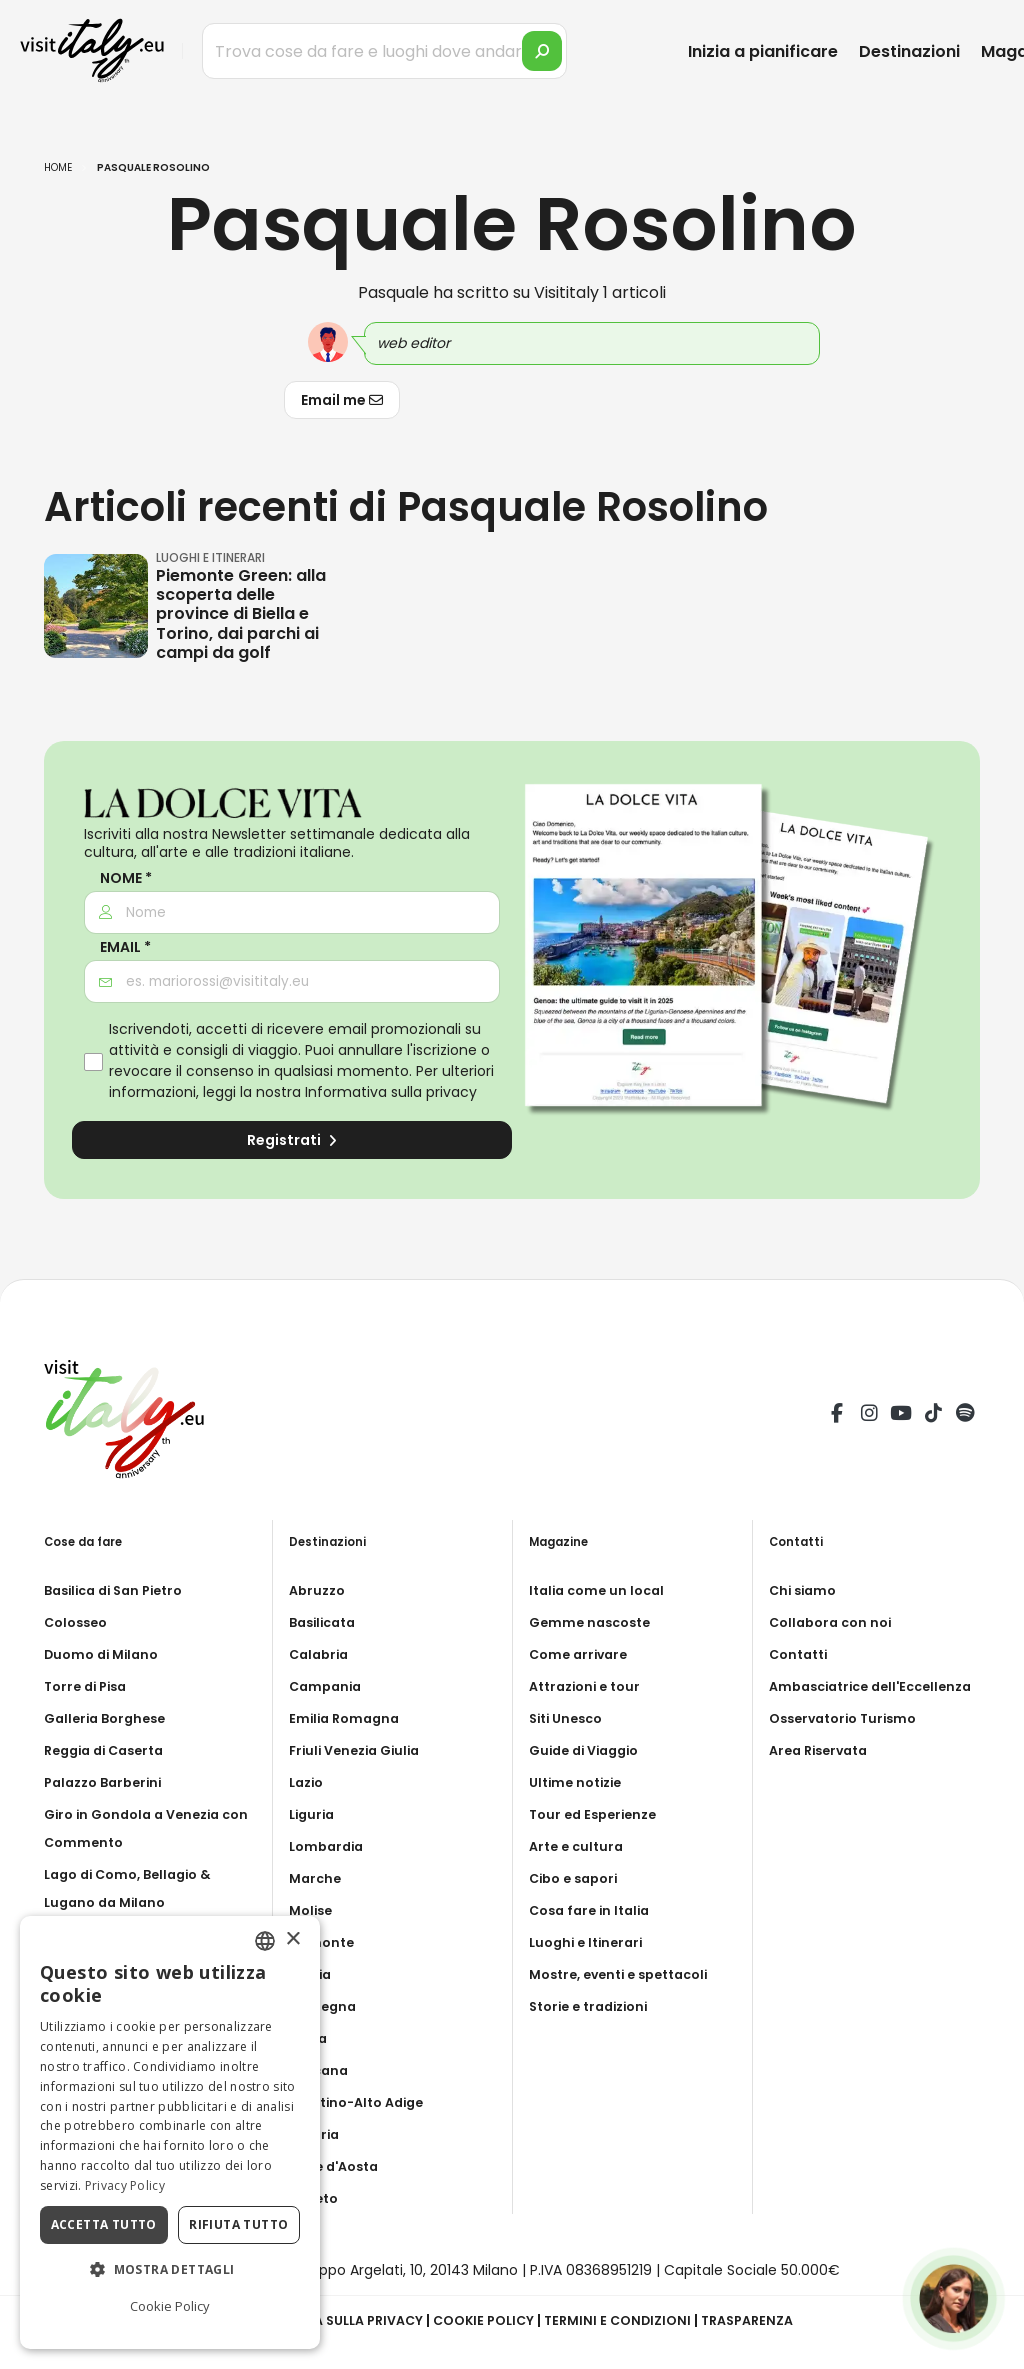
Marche (317, 1878)
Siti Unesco (570, 1718)
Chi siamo (805, 1590)
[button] (170, 2270)
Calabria (321, 1654)
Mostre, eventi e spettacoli (628, 1974)
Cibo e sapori (578, 1878)
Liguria (314, 1814)
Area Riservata (823, 1778)
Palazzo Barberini (108, 1782)
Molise (313, 1910)
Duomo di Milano (106, 1654)
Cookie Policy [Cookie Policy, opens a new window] (170, 2306)
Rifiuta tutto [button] (238, 2224)
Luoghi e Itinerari (590, 1942)
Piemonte (324, 1942)
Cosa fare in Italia (594, 1910)
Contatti (801, 1654)
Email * (125, 947)
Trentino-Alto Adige (363, 2102)
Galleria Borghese (110, 1718)
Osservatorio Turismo (849, 1746)
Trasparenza (764, 2320)
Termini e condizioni (626, 2320)
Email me (342, 400)
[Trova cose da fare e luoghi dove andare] (384, 51)
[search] (542, 51)
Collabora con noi (835, 1622)
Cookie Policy (483, 2320)
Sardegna (325, 2006)
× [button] (292, 1939)
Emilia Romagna (348, 1718)
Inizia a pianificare (763, 51)
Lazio (308, 1782)
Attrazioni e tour (590, 1686)
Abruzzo (319, 1590)
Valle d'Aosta (338, 2166)
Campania (328, 1686)
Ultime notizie (580, 1782)
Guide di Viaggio (590, 1750)
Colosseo (79, 1622)
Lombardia (329, 1846)
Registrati (292, 1140)
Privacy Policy (125, 2185)
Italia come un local (601, 1590)
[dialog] (170, 2132)
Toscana (321, 2070)
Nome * (126, 878)
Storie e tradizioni (595, 2006)
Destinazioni (909, 51)
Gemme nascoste (594, 1622)
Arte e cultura (579, 1846)
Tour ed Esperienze (598, 1814)
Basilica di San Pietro (121, 1590)
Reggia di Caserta (110, 1750)
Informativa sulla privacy (391, 1092)
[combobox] (265, 1941)
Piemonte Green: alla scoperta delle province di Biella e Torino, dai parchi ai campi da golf (241, 614)
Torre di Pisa (89, 1686)
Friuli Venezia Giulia (360, 1750)
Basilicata (326, 1622)
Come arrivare (582, 1654)
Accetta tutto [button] (104, 2224)
